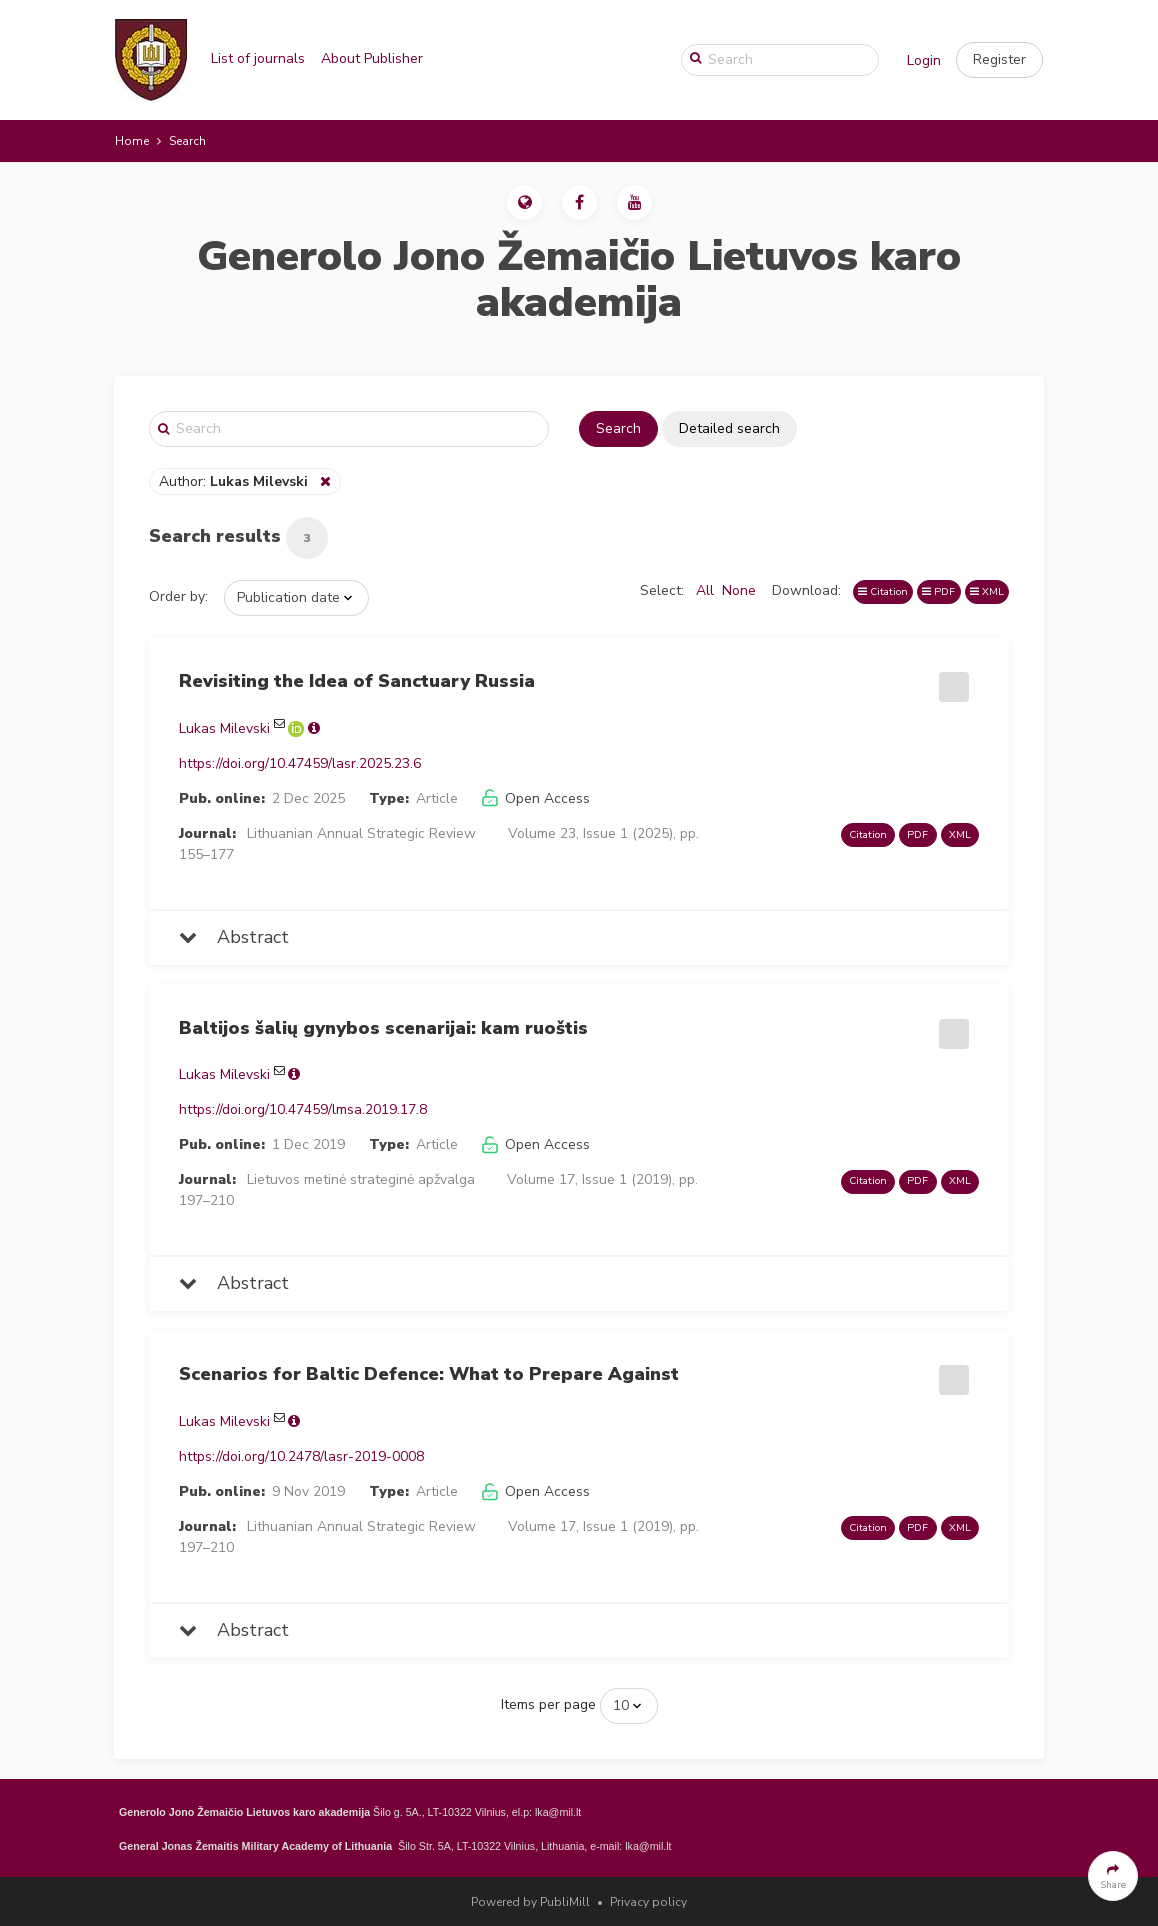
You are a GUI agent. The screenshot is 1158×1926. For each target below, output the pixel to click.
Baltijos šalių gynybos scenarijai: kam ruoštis (383, 1028)
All (705, 590)
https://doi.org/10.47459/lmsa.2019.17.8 (303, 1109)
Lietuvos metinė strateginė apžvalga (361, 1179)
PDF (938, 591)
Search (618, 428)
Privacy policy (648, 1902)
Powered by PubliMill (530, 1902)
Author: (235, 481)
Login (924, 60)
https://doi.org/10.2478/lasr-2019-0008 (301, 1456)
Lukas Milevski (224, 728)
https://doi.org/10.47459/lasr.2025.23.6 (300, 763)
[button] (999, 60)
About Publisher (372, 58)
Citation (883, 591)
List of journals (258, 58)
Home (132, 141)
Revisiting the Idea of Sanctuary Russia (357, 681)
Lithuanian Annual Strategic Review (361, 833)
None (739, 590)
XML (987, 591)
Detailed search (729, 428)
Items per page (548, 1704)
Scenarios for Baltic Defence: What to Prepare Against (429, 1374)
